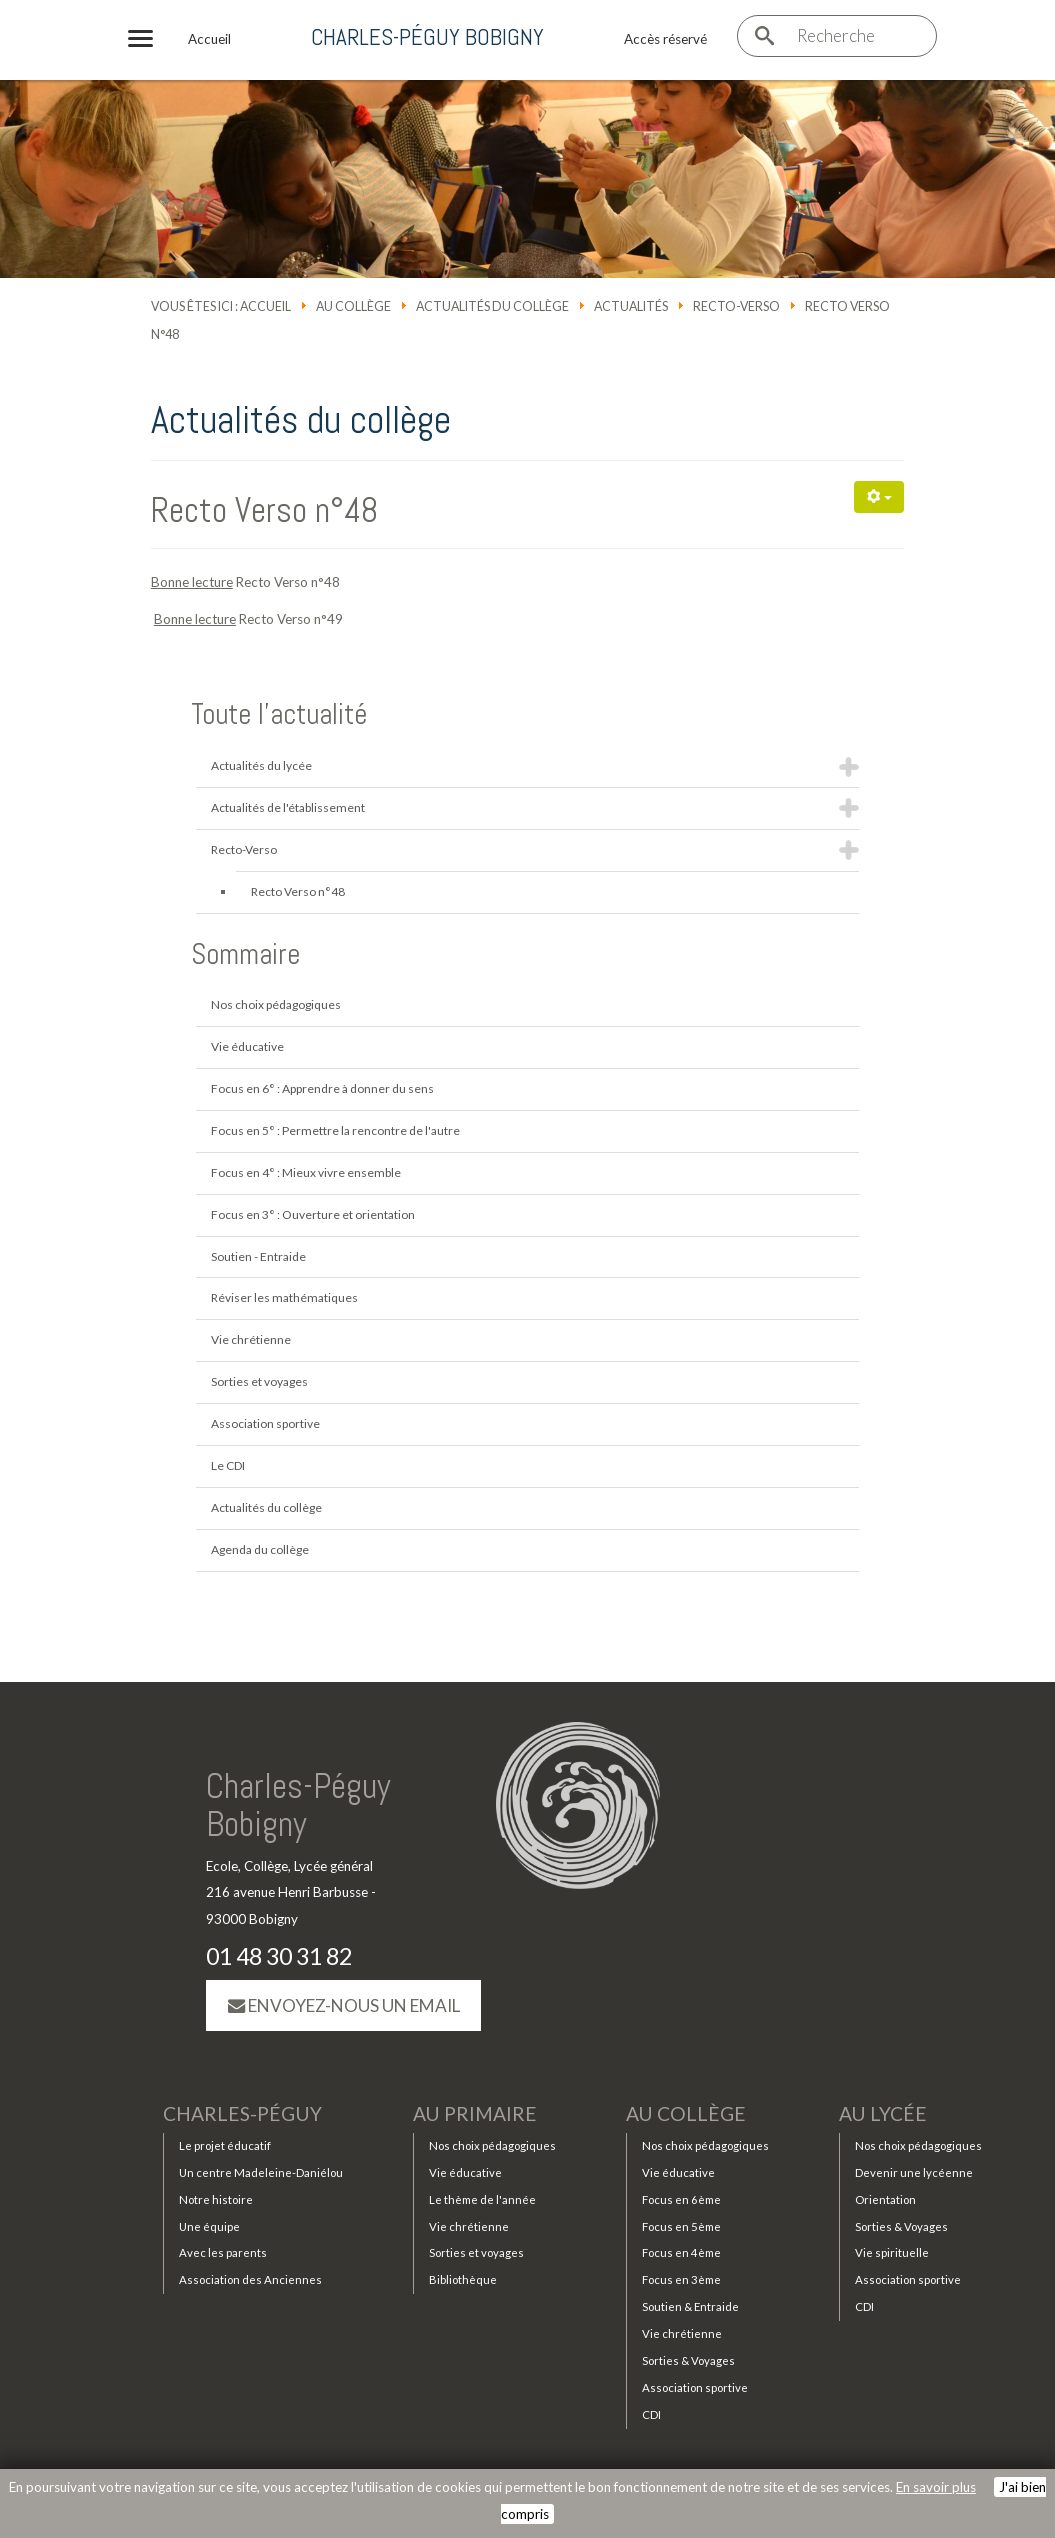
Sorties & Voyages (688, 2360)
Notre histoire (216, 2199)
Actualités (631, 306)
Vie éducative (247, 1046)
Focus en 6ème (681, 2199)
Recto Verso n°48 (264, 510)
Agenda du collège (260, 1549)
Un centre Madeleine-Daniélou (261, 2172)
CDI (651, 2414)
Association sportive (265, 1423)
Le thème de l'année (482, 2199)
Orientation (885, 2199)
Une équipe (209, 2226)
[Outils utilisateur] (879, 497)
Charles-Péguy (242, 2113)
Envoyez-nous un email (344, 2005)
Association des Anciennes (250, 2279)
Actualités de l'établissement (288, 807)
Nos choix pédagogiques (276, 1004)
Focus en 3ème (681, 2279)
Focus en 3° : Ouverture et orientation (313, 1214)
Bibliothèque (463, 2279)
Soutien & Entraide (690, 2306)
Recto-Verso (736, 306)
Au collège (353, 306)
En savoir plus (936, 2487)
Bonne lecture (192, 582)
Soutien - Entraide (258, 1256)
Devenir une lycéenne (914, 2172)
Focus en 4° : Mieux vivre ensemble (306, 1172)
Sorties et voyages (259, 1381)
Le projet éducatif (225, 2145)
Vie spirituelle (892, 2252)
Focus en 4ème (681, 2252)
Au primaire (475, 2113)
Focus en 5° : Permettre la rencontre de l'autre (335, 1130)
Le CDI (228, 1465)
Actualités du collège (492, 306)
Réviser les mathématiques (284, 1297)
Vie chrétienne (251, 1339)
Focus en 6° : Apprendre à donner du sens (322, 1088)
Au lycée (883, 2113)
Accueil (265, 306)
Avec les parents (223, 2252)
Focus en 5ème (681, 2226)
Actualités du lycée (261, 765)
